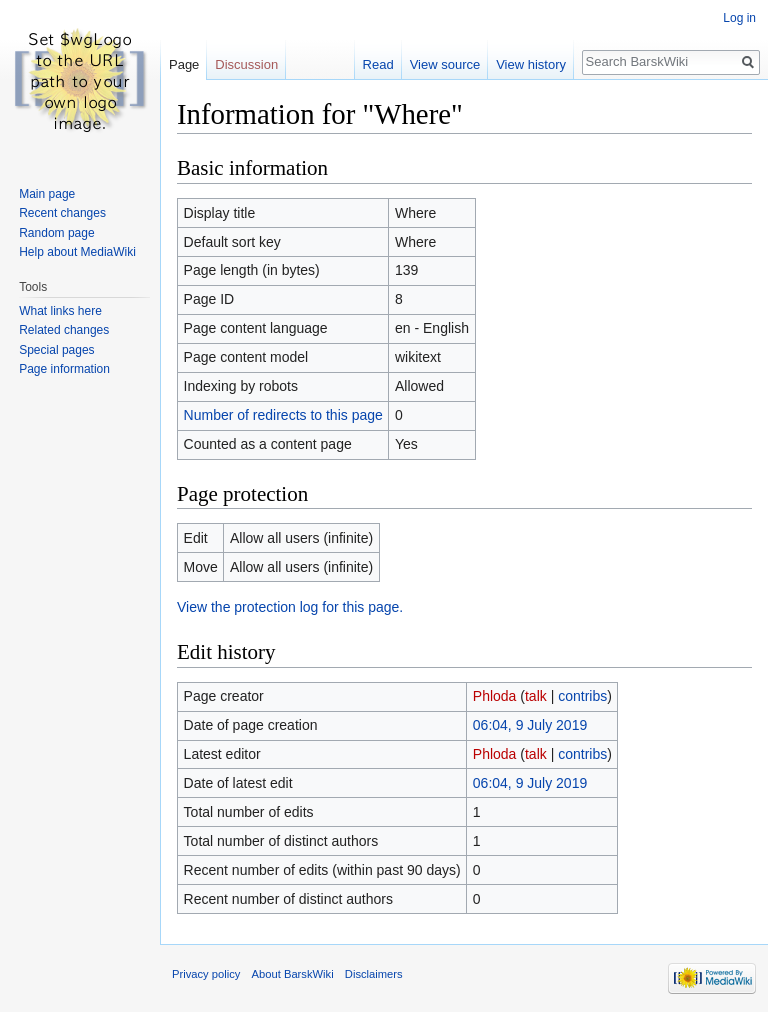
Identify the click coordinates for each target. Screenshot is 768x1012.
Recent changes (62, 213)
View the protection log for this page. (290, 607)
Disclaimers (374, 974)
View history (531, 64)
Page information (64, 369)
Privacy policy (206, 974)
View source (445, 64)
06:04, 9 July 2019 (530, 725)
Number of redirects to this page (283, 415)
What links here (60, 311)
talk (536, 696)
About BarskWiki (293, 974)
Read (378, 64)
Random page (56, 233)
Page (184, 64)
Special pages (56, 350)
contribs (582, 696)
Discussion (246, 64)
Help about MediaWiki (77, 252)
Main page (47, 194)
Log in (739, 18)
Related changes (64, 330)
